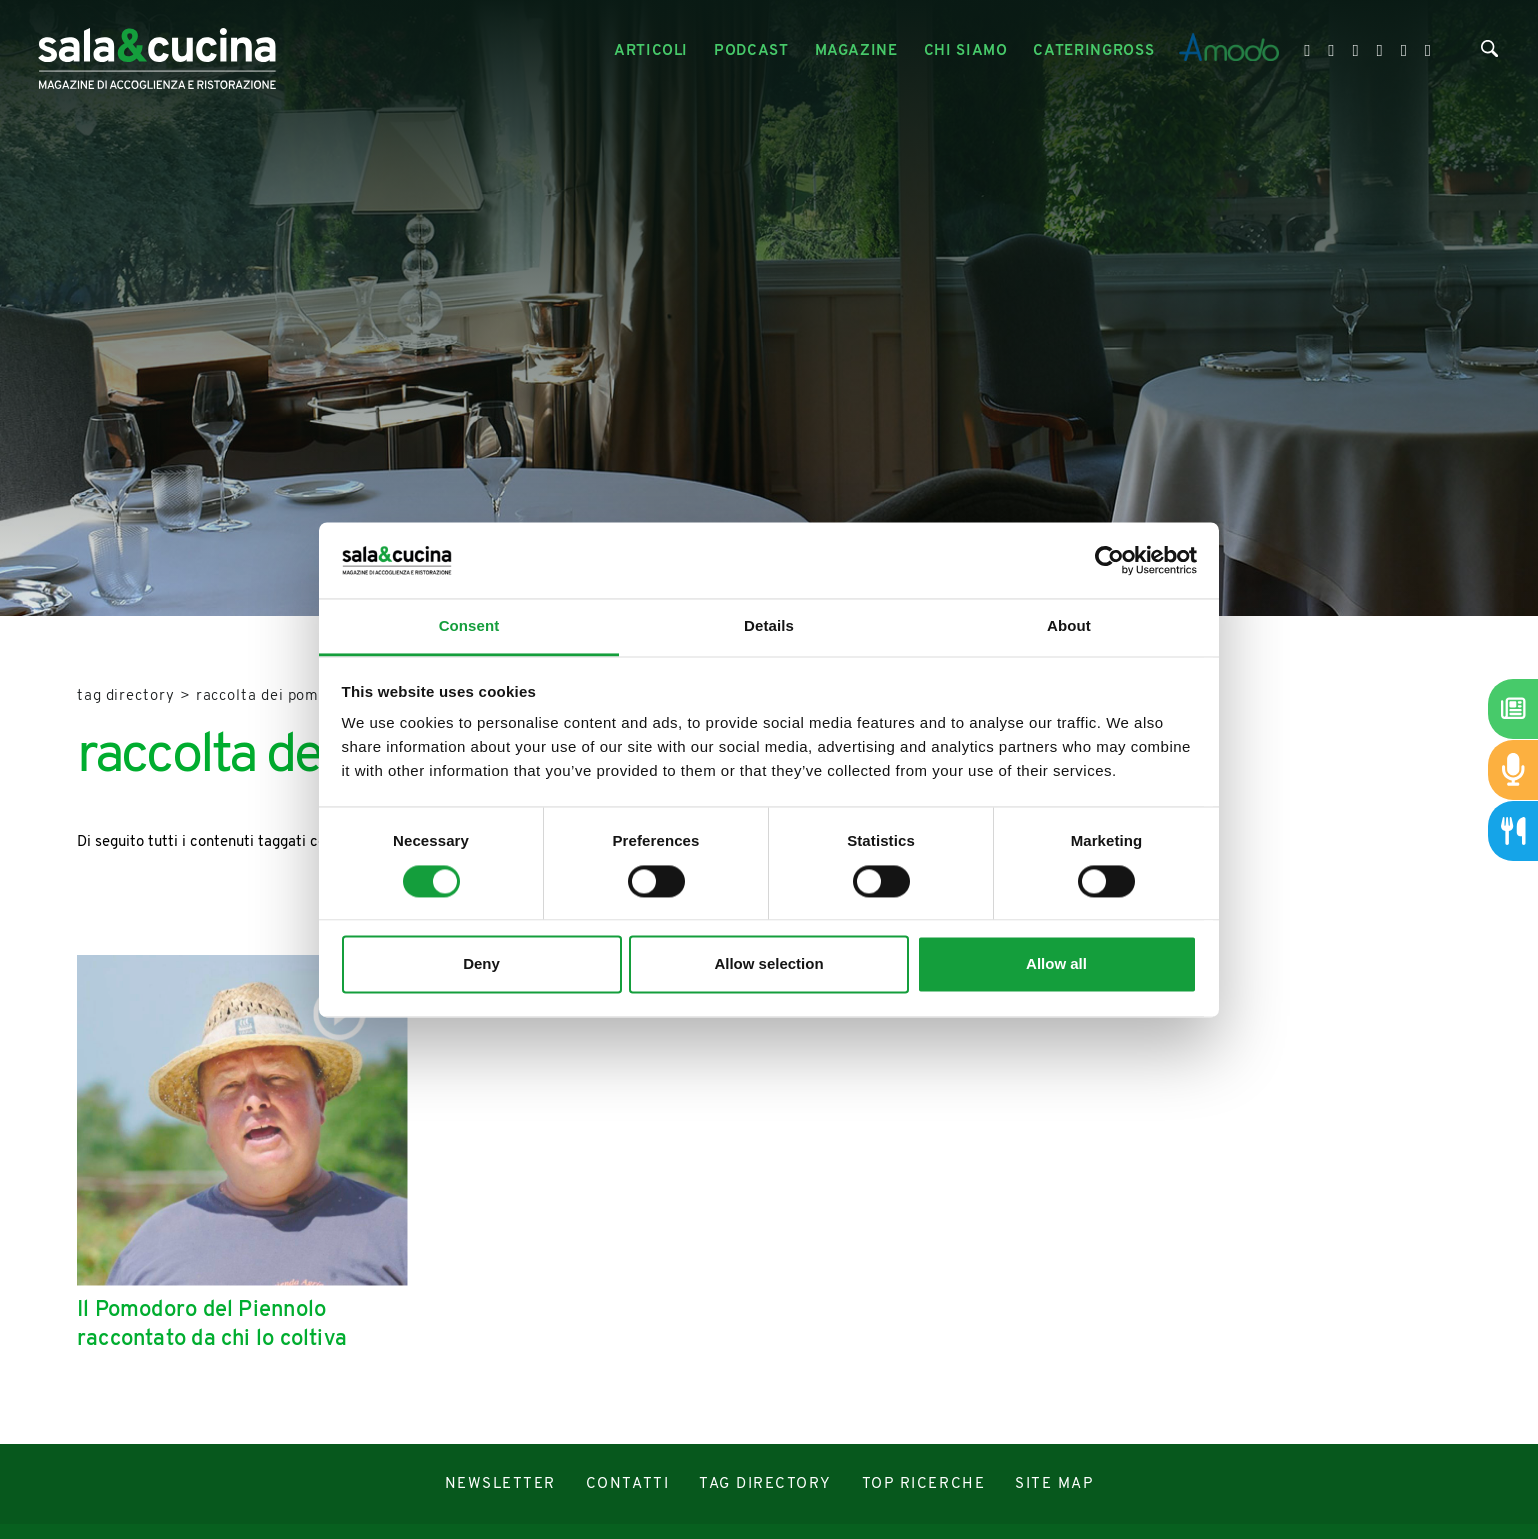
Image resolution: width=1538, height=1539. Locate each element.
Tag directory (126, 696)
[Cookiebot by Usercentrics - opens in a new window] (1109, 560)
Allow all (1056, 964)
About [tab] (1069, 626)
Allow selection (768, 964)
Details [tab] (769, 626)
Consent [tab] (469, 626)
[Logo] (157, 51)
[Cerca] (1489, 53)
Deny (481, 964)
